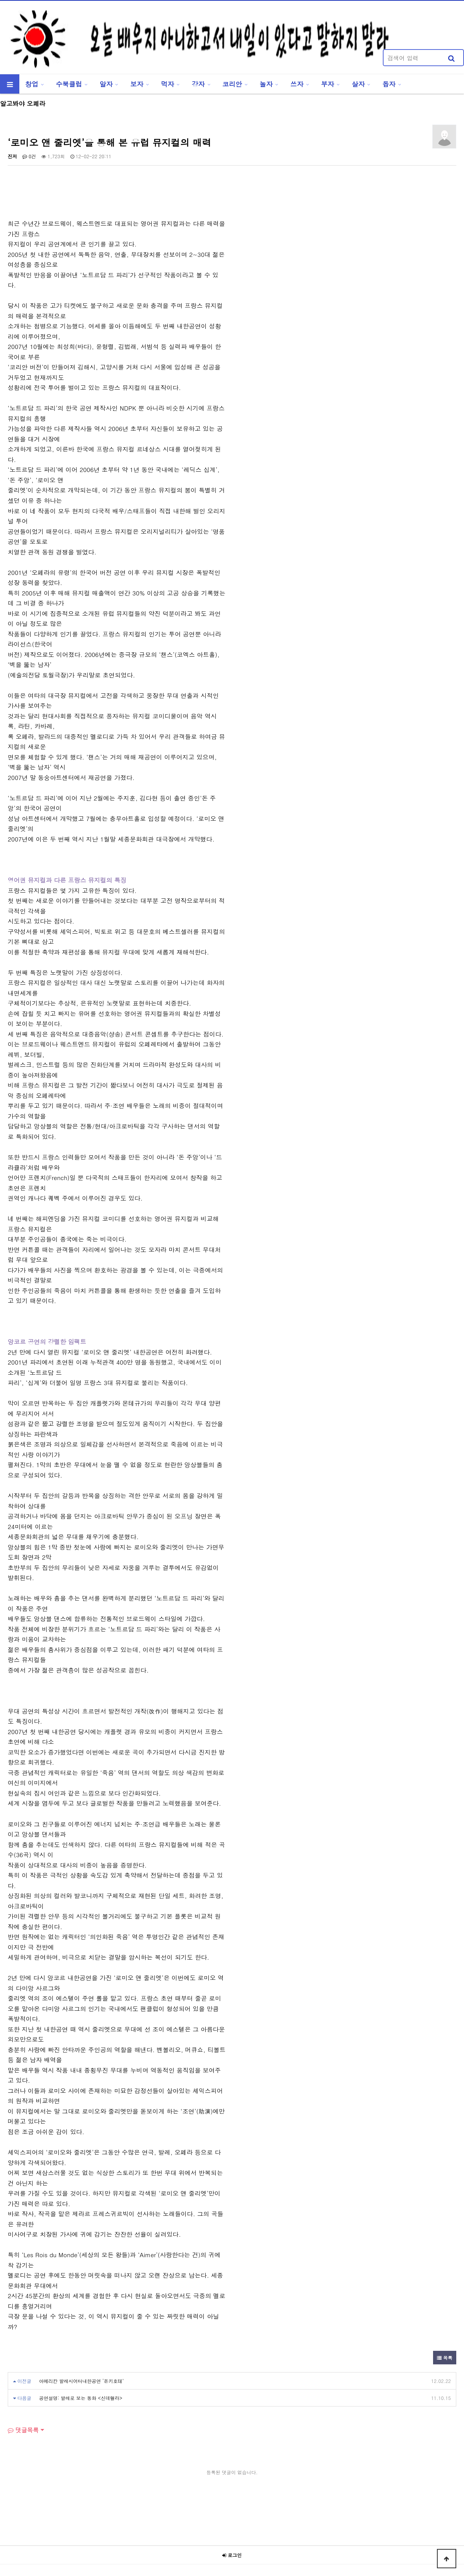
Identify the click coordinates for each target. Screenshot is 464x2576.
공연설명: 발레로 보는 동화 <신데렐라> (80, 2398)
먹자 (167, 84)
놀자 (266, 84)
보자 (136, 84)
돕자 (389, 84)
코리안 (232, 84)
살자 (358, 84)
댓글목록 (23, 2430)
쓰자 (297, 84)
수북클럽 (69, 84)
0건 (29, 156)
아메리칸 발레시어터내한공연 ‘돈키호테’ (81, 2381)
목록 (444, 2357)
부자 (327, 84)
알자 (106, 84)
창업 (31, 84)
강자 (198, 84)
